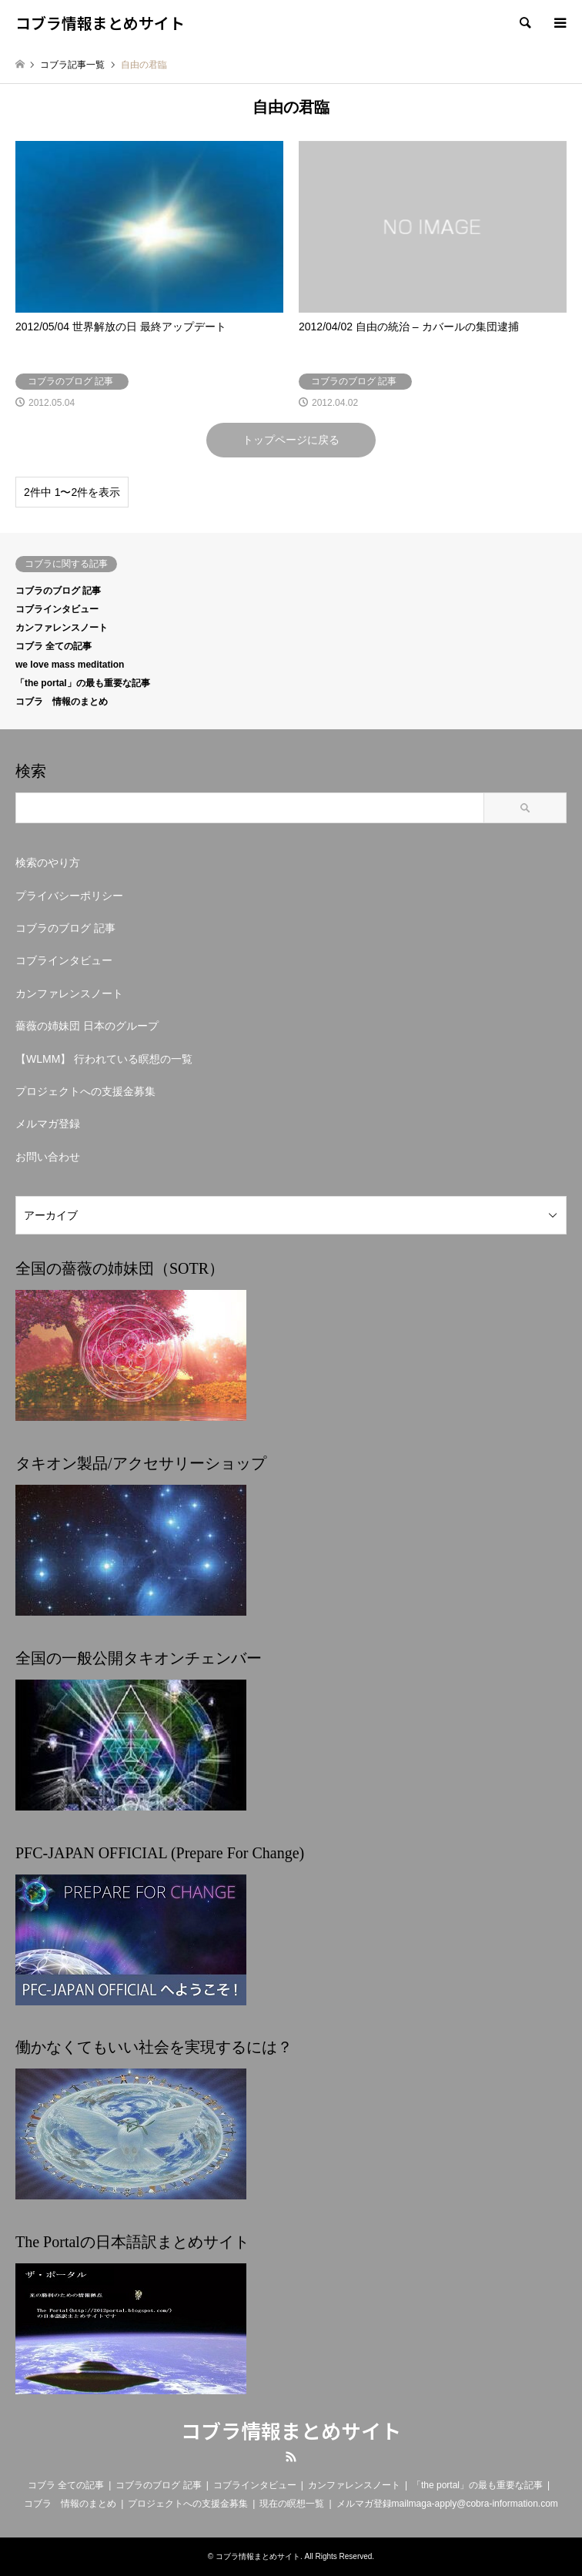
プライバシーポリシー (69, 895)
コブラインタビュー (57, 609)
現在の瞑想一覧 (291, 2503)
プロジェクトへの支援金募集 (85, 1091)
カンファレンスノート (61, 627)
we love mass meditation (69, 664)
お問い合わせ (47, 1157)
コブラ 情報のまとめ (61, 701)
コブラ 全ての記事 (53, 646)
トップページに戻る (291, 440)
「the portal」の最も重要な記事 (82, 683)
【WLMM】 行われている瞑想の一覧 (103, 1059)
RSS (291, 2456)
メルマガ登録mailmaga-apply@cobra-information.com (447, 2503)
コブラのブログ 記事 (58, 590)
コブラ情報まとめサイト (291, 2430)
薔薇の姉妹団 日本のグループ (87, 1026)
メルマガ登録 (47, 1123)
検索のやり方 (47, 862)
